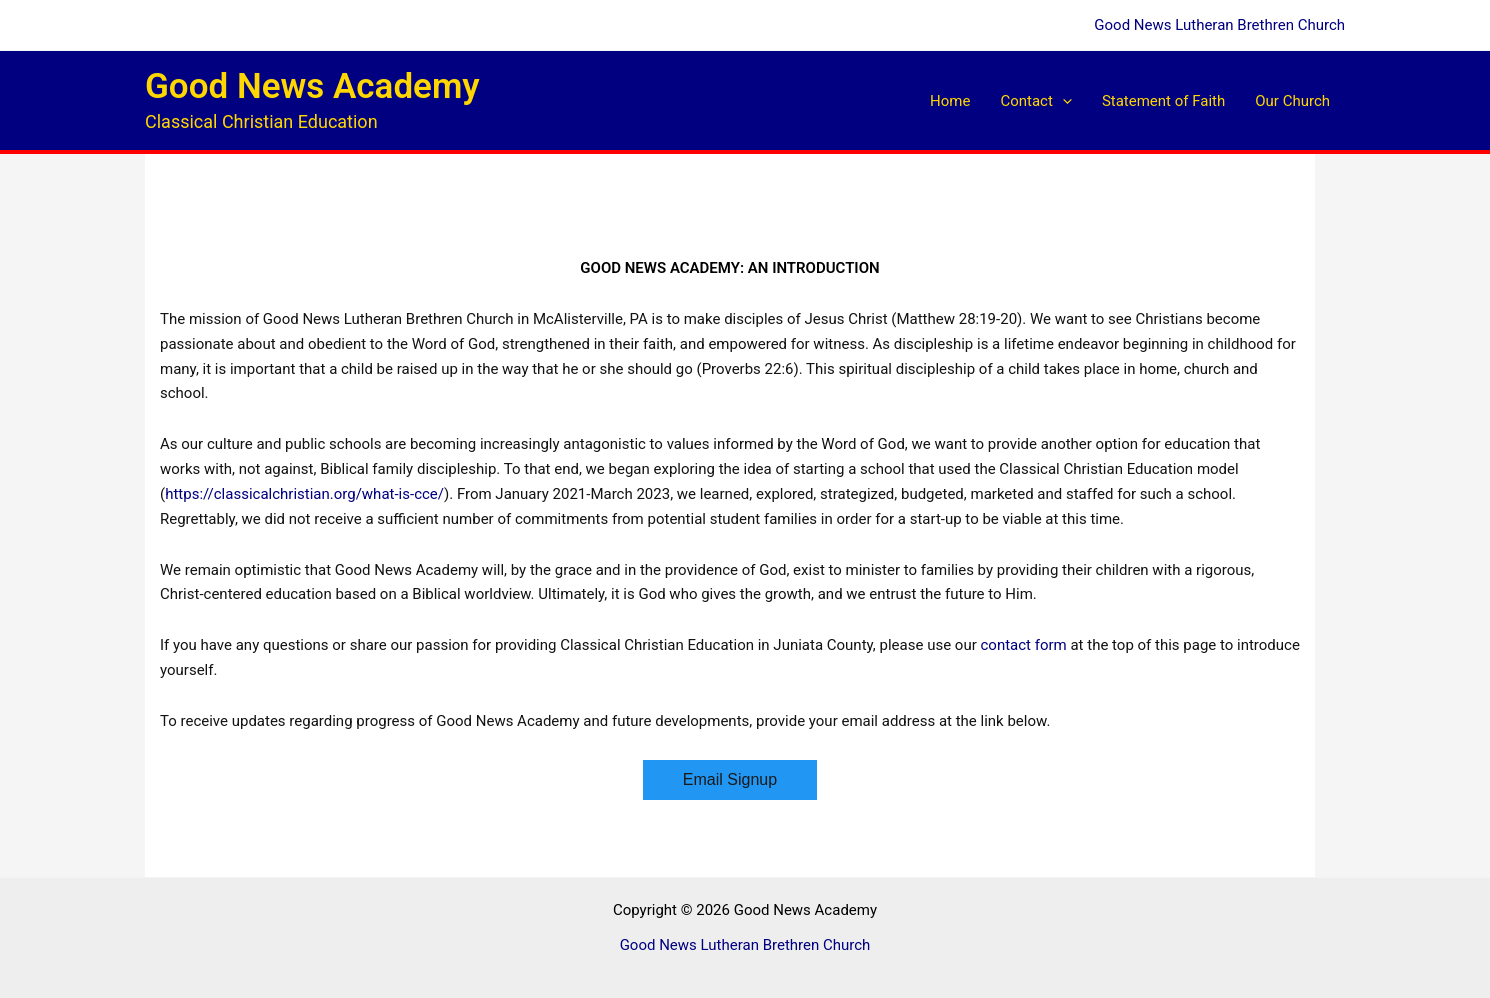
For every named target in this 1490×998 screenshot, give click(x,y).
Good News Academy (312, 86)
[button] (1062, 101)
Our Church (1292, 101)
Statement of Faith (1163, 101)
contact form (1023, 645)
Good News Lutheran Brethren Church (1219, 25)
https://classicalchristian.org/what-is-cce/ (304, 494)
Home (950, 101)
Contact (1035, 101)
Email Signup (730, 779)
